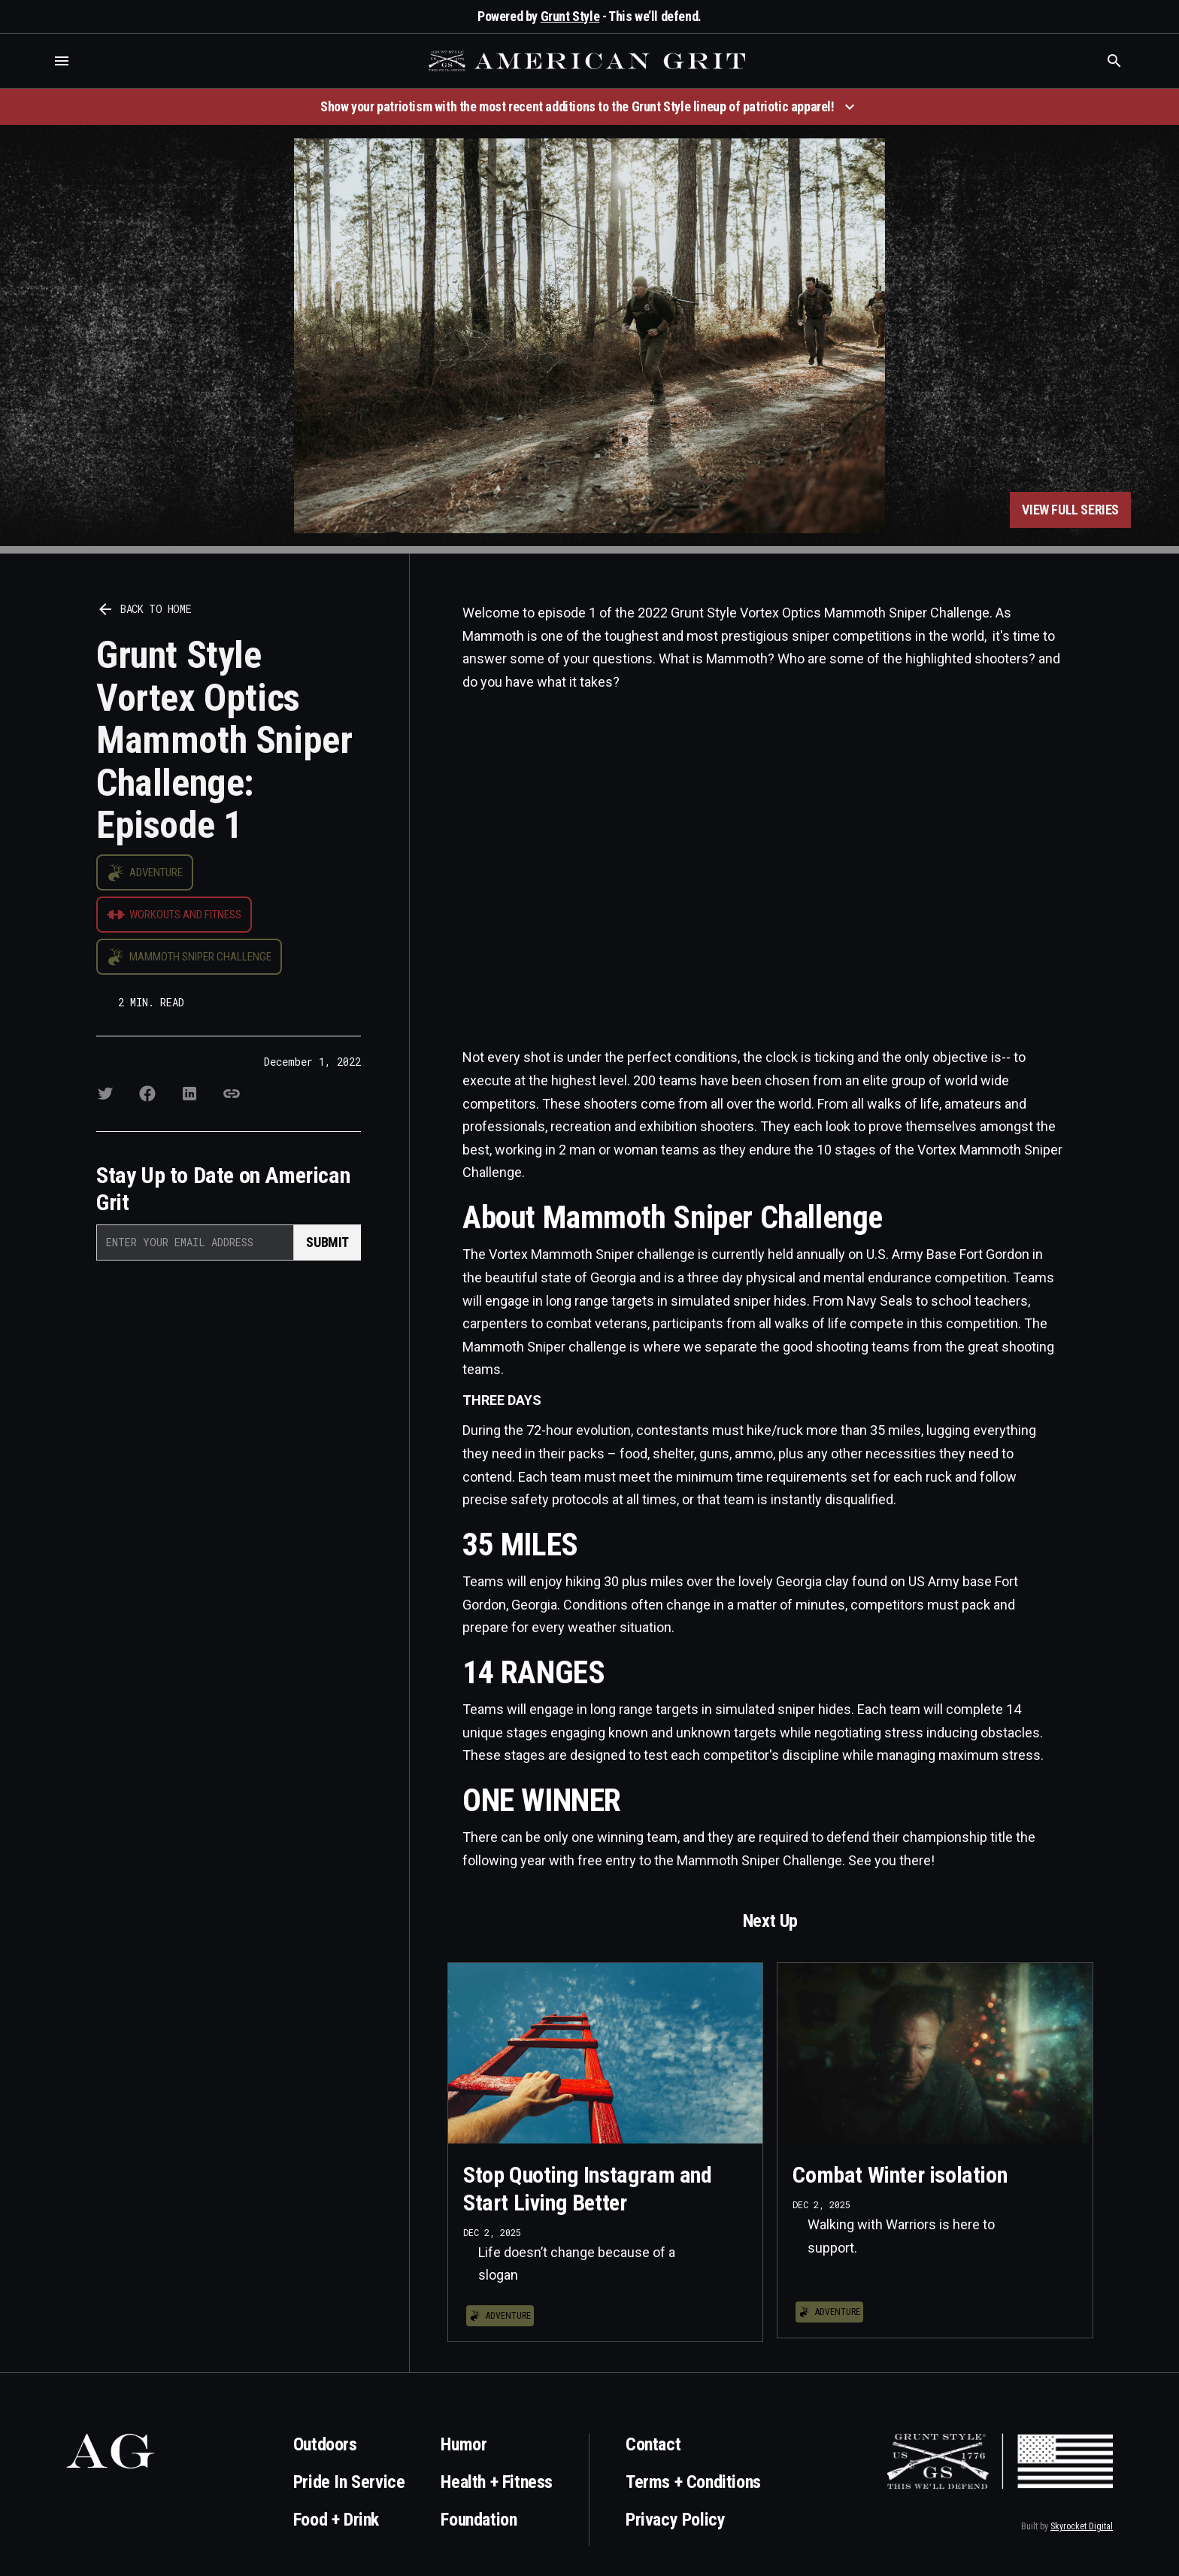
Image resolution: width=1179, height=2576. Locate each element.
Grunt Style (570, 16)
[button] (61, 60)
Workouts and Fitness (185, 914)
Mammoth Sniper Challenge (200, 956)
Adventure (156, 872)
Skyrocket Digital (1081, 2526)
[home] (589, 61)
